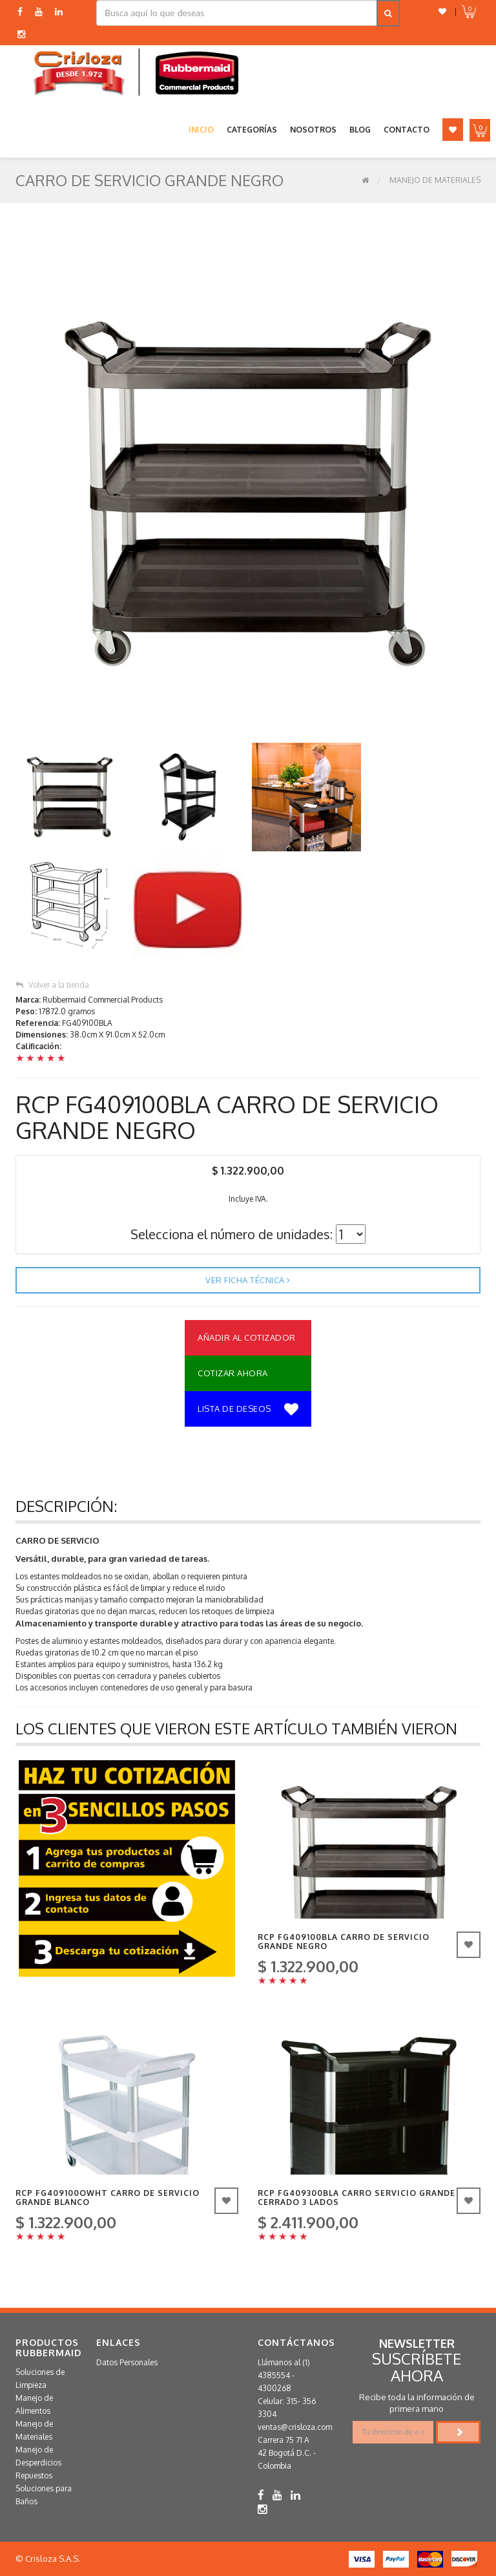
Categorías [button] (252, 129)
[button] (442, 11)
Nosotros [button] (313, 129)
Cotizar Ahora (233, 1373)
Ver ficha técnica (248, 1280)
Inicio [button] (201, 129)
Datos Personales (127, 2362)
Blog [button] (360, 129)
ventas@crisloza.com (295, 2427)
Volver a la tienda (52, 985)
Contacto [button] (406, 129)
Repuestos (34, 2475)
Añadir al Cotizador (247, 1337)
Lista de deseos (248, 1410)
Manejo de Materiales (434, 180)
